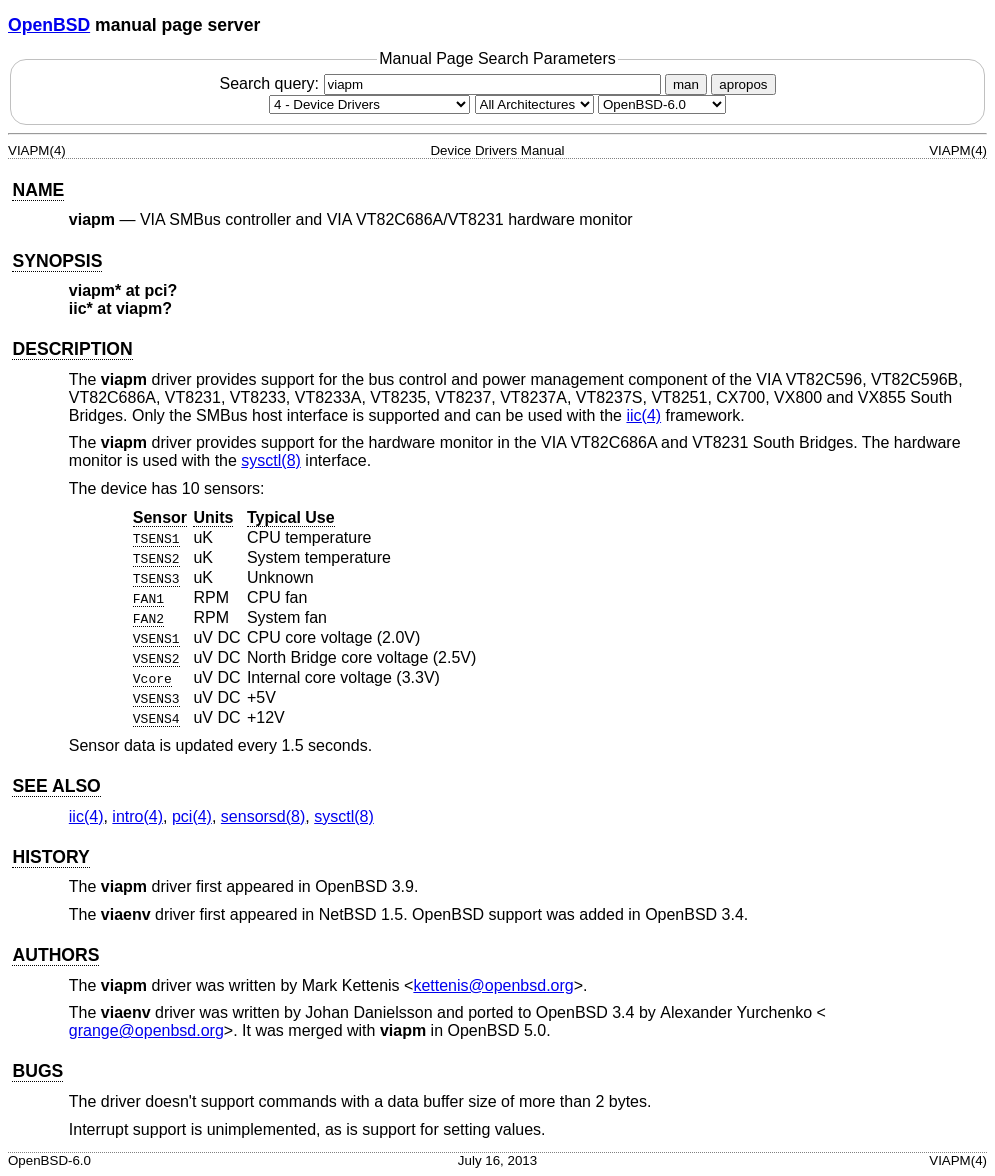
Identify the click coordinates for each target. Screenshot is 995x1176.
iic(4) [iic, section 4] (643, 415)
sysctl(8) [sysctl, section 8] (271, 460)
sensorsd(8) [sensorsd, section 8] (263, 816)
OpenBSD (49, 25)
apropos (743, 84)
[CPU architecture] (534, 104)
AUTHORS (55, 955)
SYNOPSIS (57, 261)
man (686, 84)
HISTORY (50, 857)
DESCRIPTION (72, 349)
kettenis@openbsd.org (493, 985)
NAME (38, 190)
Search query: (442, 83)
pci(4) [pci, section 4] (192, 816)
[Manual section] (369, 104)
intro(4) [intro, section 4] (137, 816)
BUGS (37, 1071)
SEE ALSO (56, 786)
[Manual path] (662, 104)
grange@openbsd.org (146, 1030)
